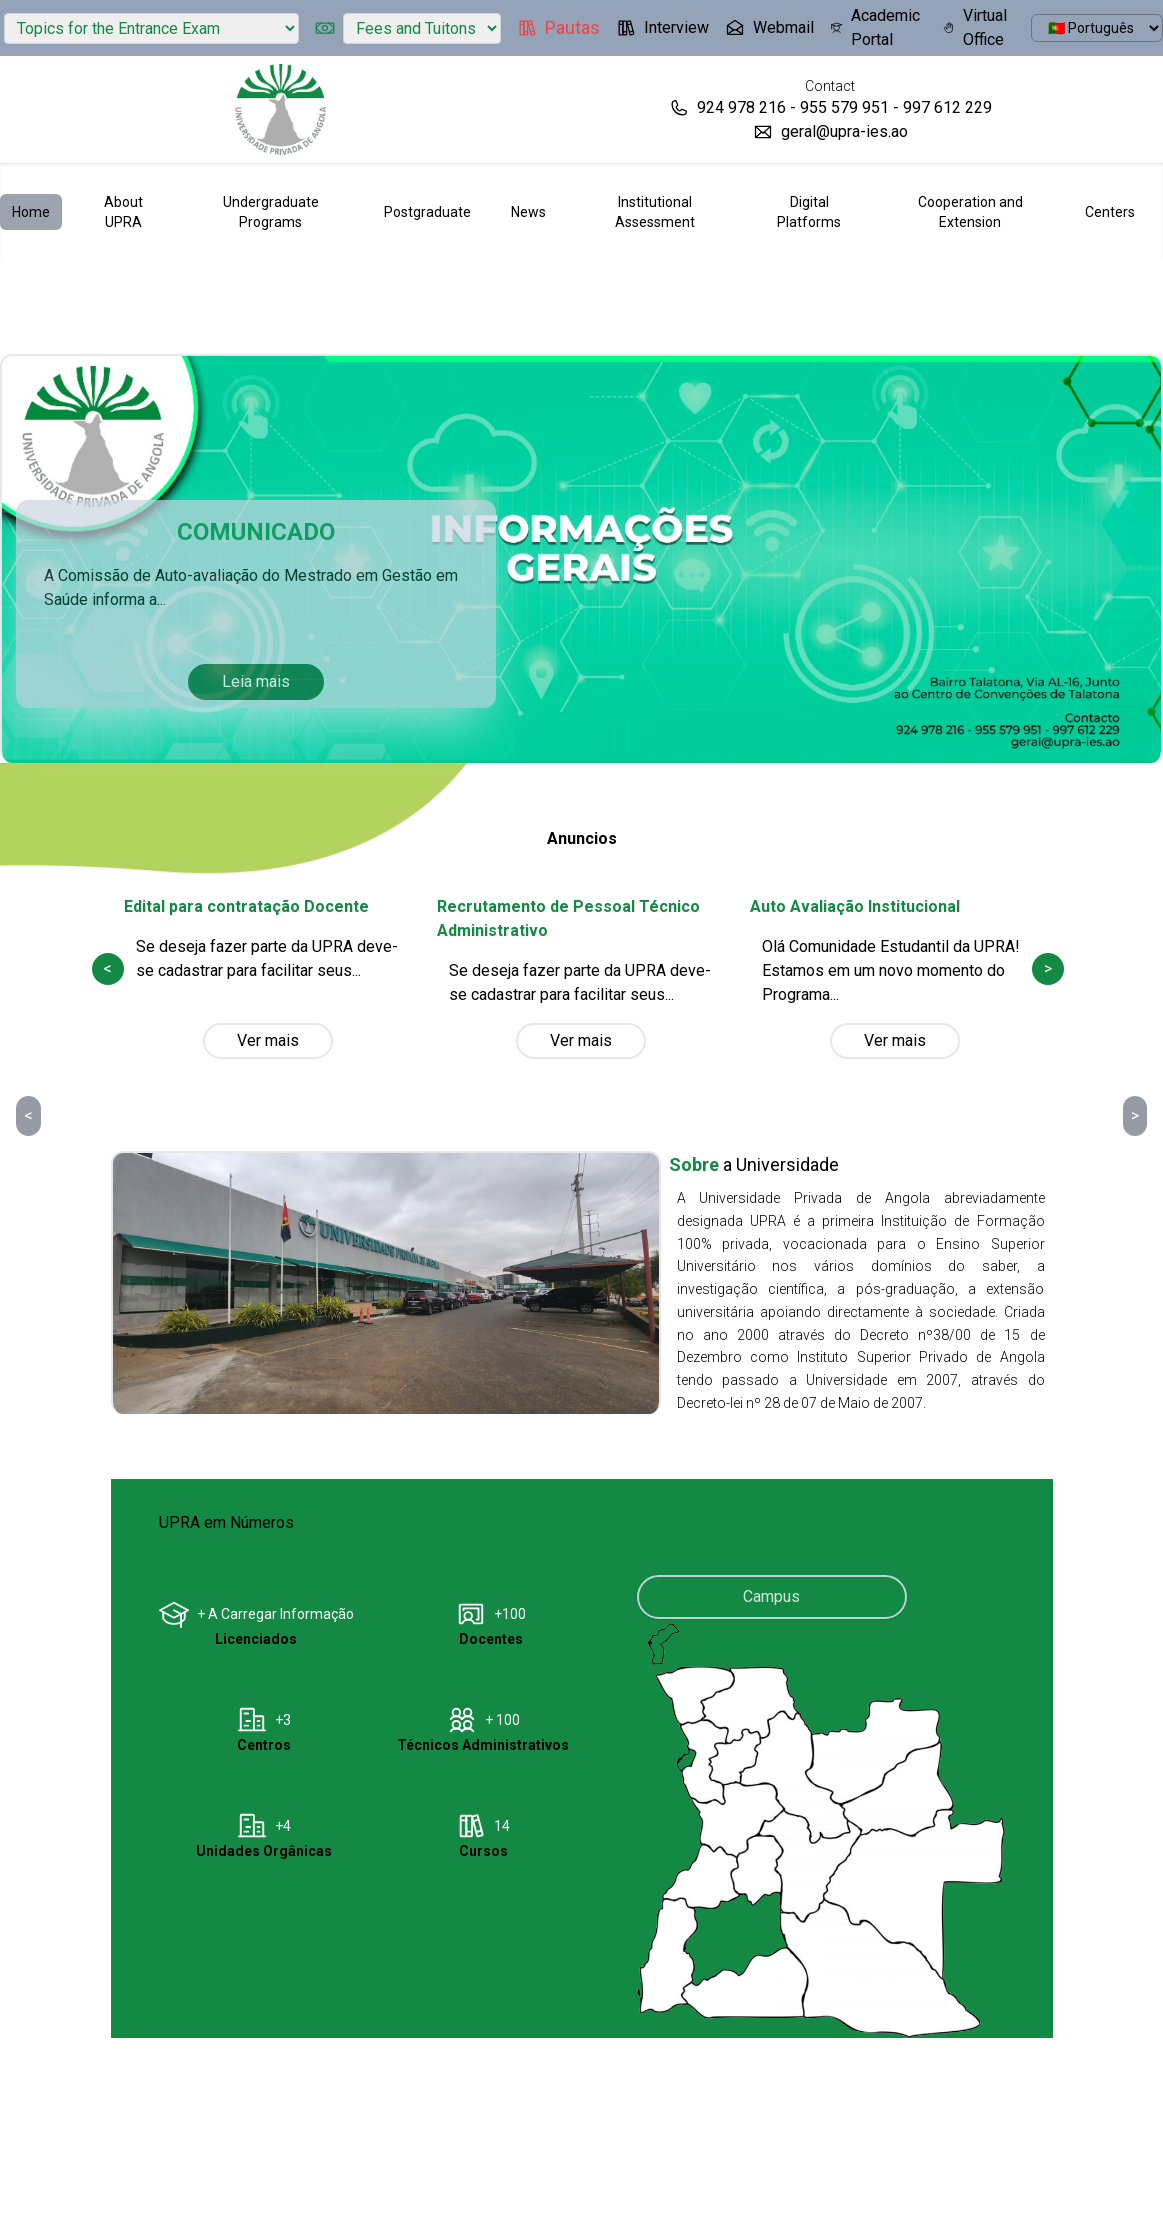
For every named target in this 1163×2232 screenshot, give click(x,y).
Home (31, 212)
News (528, 212)
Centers (1110, 212)
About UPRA (123, 212)
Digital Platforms (809, 212)
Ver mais (268, 1040)
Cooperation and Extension (970, 212)
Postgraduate (427, 212)
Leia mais (256, 681)
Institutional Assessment (655, 212)
